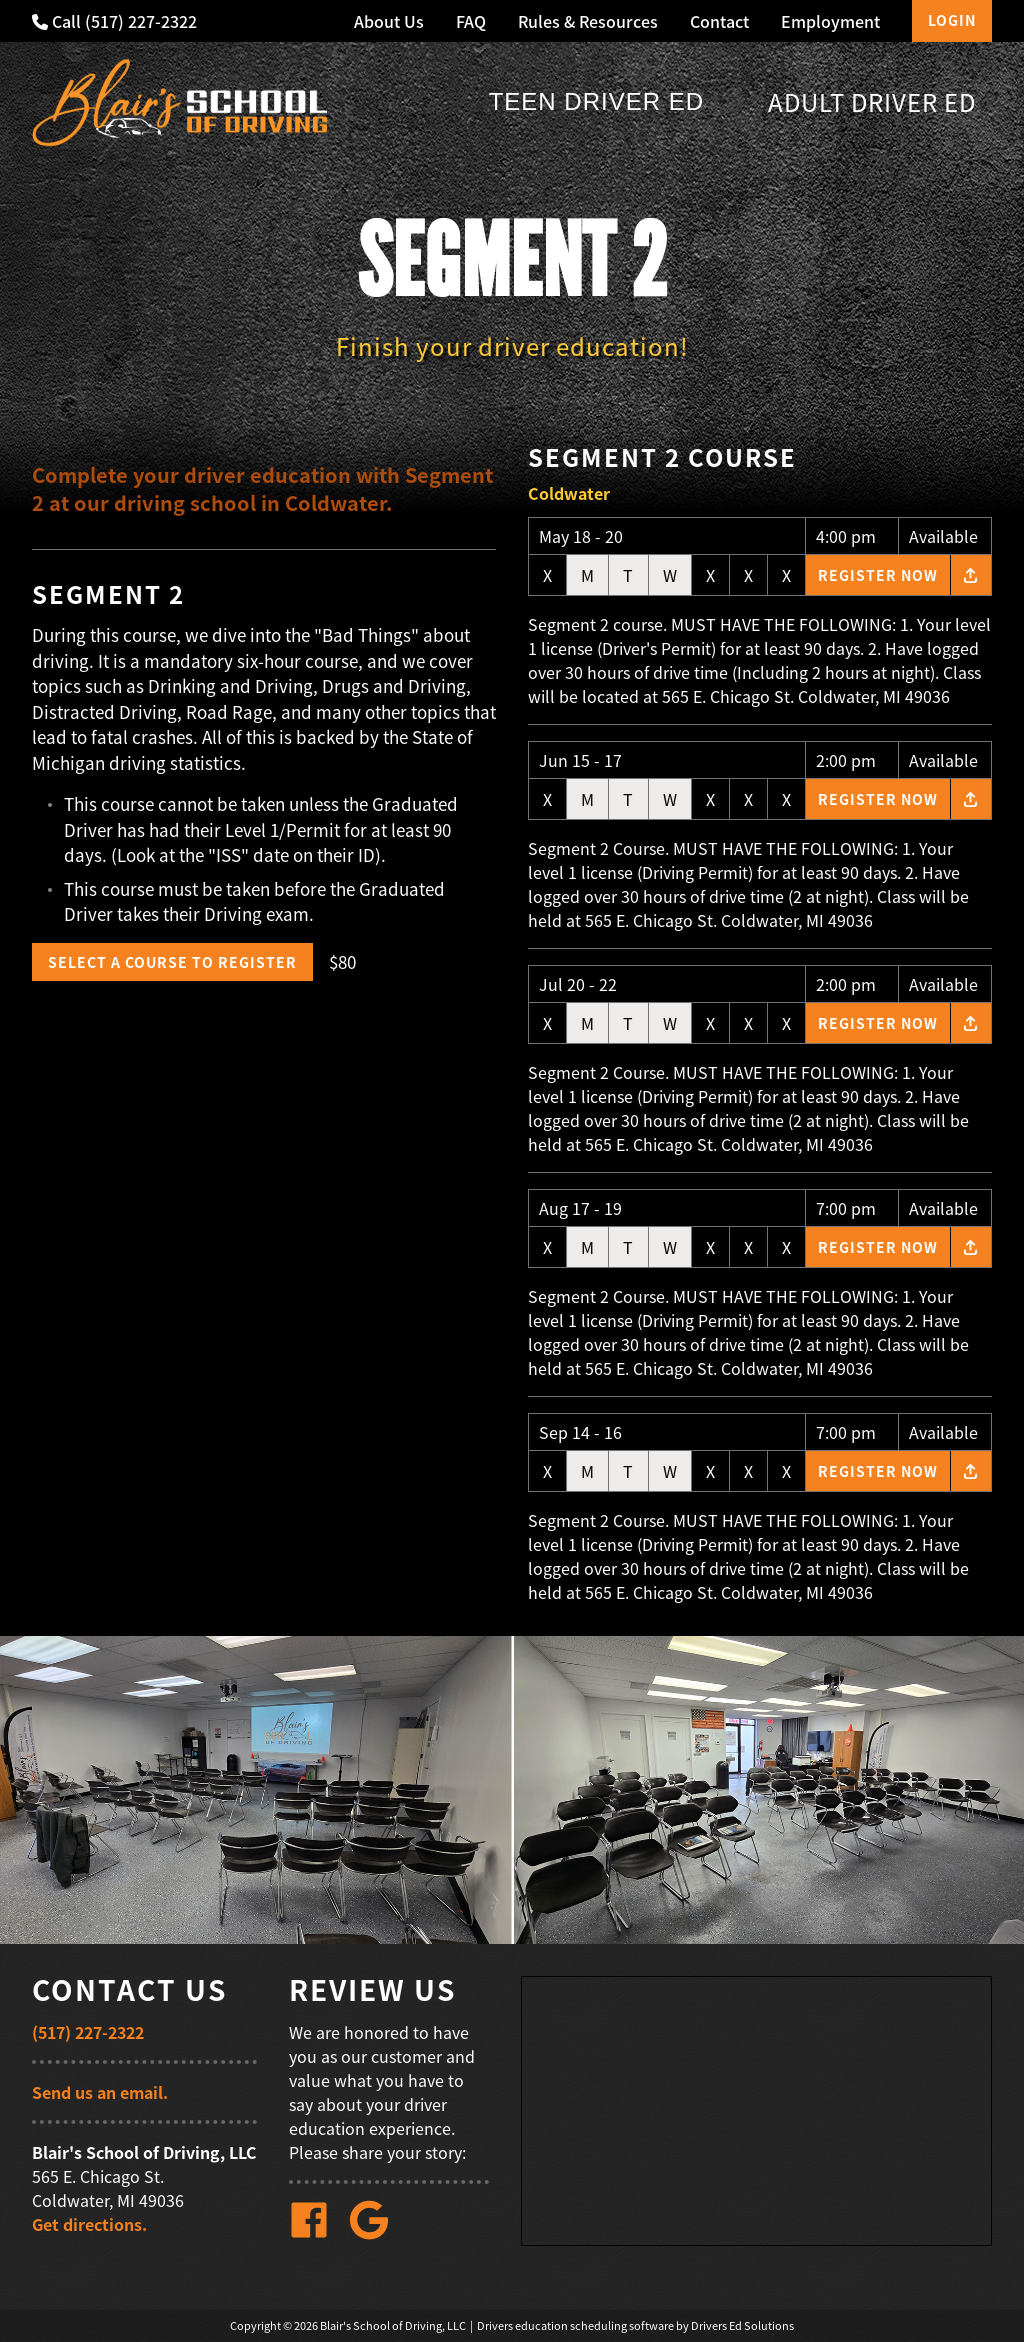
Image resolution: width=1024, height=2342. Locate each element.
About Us (389, 21)
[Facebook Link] (317, 2234)
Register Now (878, 575)
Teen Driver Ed (596, 101)
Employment (830, 21)
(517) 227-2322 (88, 2032)
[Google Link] (377, 2234)
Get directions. (89, 2224)
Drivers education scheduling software (575, 2325)
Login (952, 20)
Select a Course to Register (172, 962)
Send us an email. (100, 2092)
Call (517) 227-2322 (114, 21)
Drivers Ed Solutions (742, 2325)
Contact (719, 21)
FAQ (471, 21)
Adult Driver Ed (872, 102)
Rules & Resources (588, 21)
